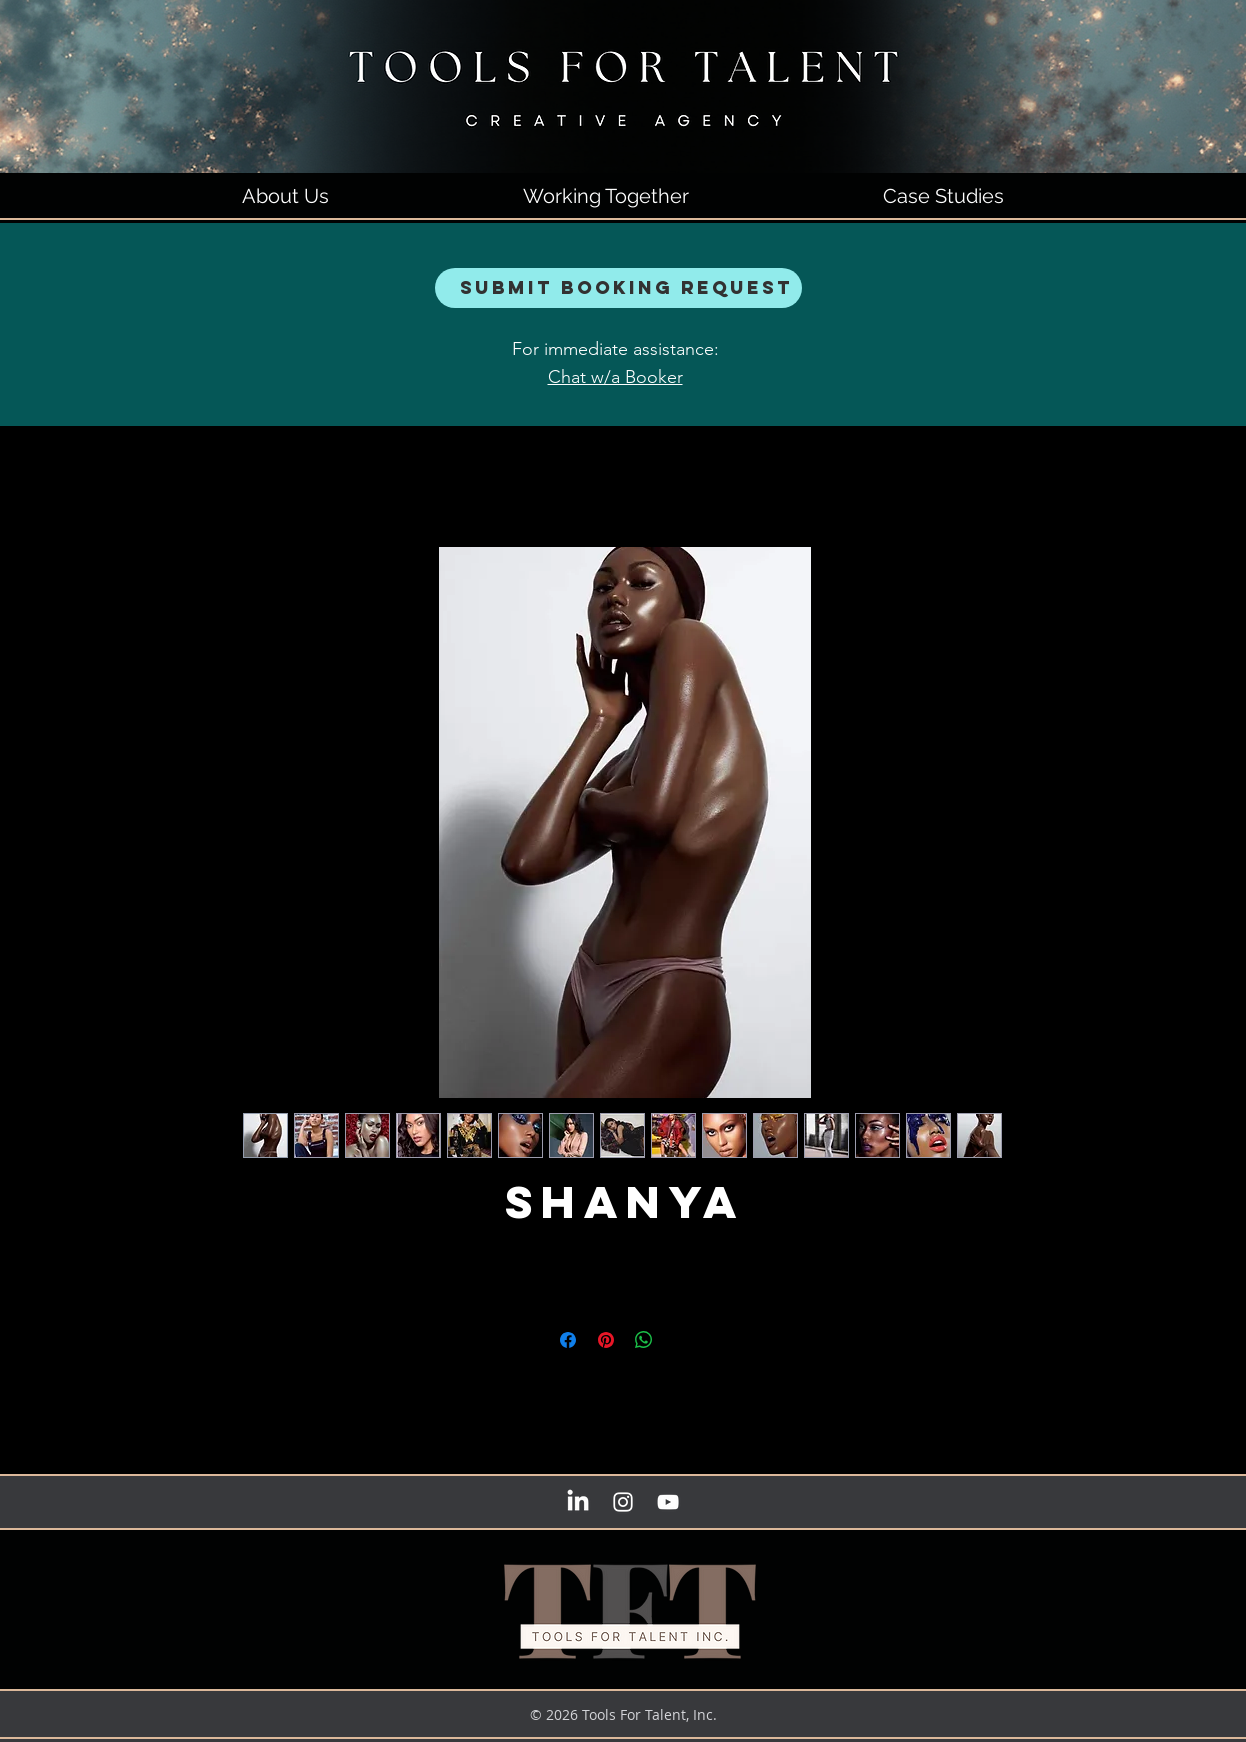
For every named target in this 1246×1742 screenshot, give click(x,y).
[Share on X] (682, 1340)
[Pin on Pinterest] (606, 1340)
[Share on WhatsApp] (644, 1340)
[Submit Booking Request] (618, 288)
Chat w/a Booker (615, 377)
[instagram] (623, 1502)
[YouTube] (668, 1502)
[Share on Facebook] (568, 1340)
